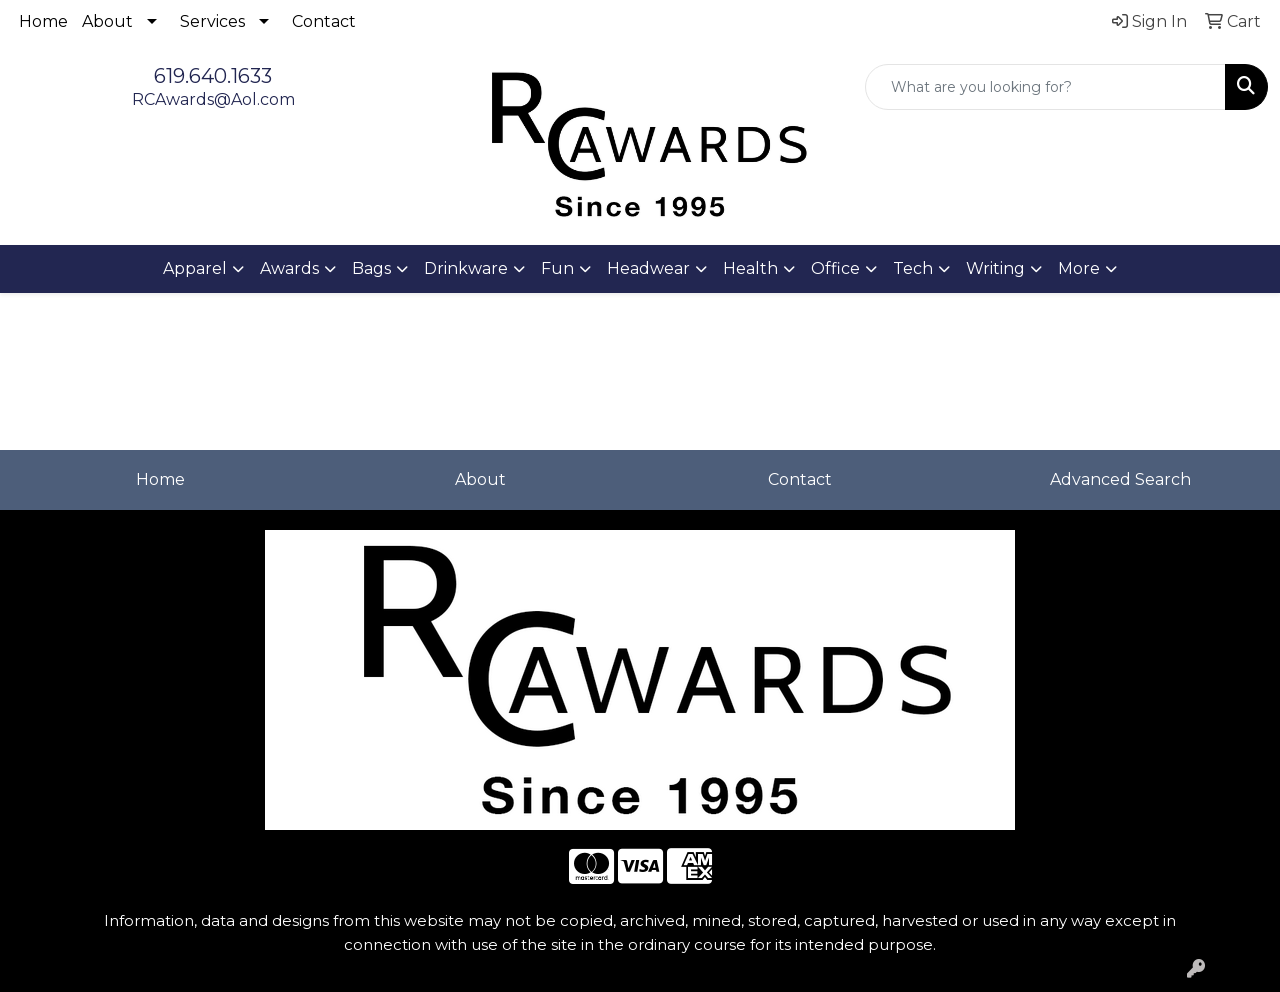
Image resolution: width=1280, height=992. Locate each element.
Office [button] (835, 268)
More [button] (1079, 268)
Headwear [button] (648, 268)
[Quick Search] (1045, 87)
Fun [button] (557, 268)
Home (43, 21)
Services (212, 21)
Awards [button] (289, 268)
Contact (324, 21)
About (107, 21)
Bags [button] (371, 268)
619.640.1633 (213, 76)
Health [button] (750, 268)
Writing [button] (995, 268)
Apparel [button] (195, 268)
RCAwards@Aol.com (213, 99)
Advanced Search (1120, 479)
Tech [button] (913, 268)
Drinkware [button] (466, 268)
